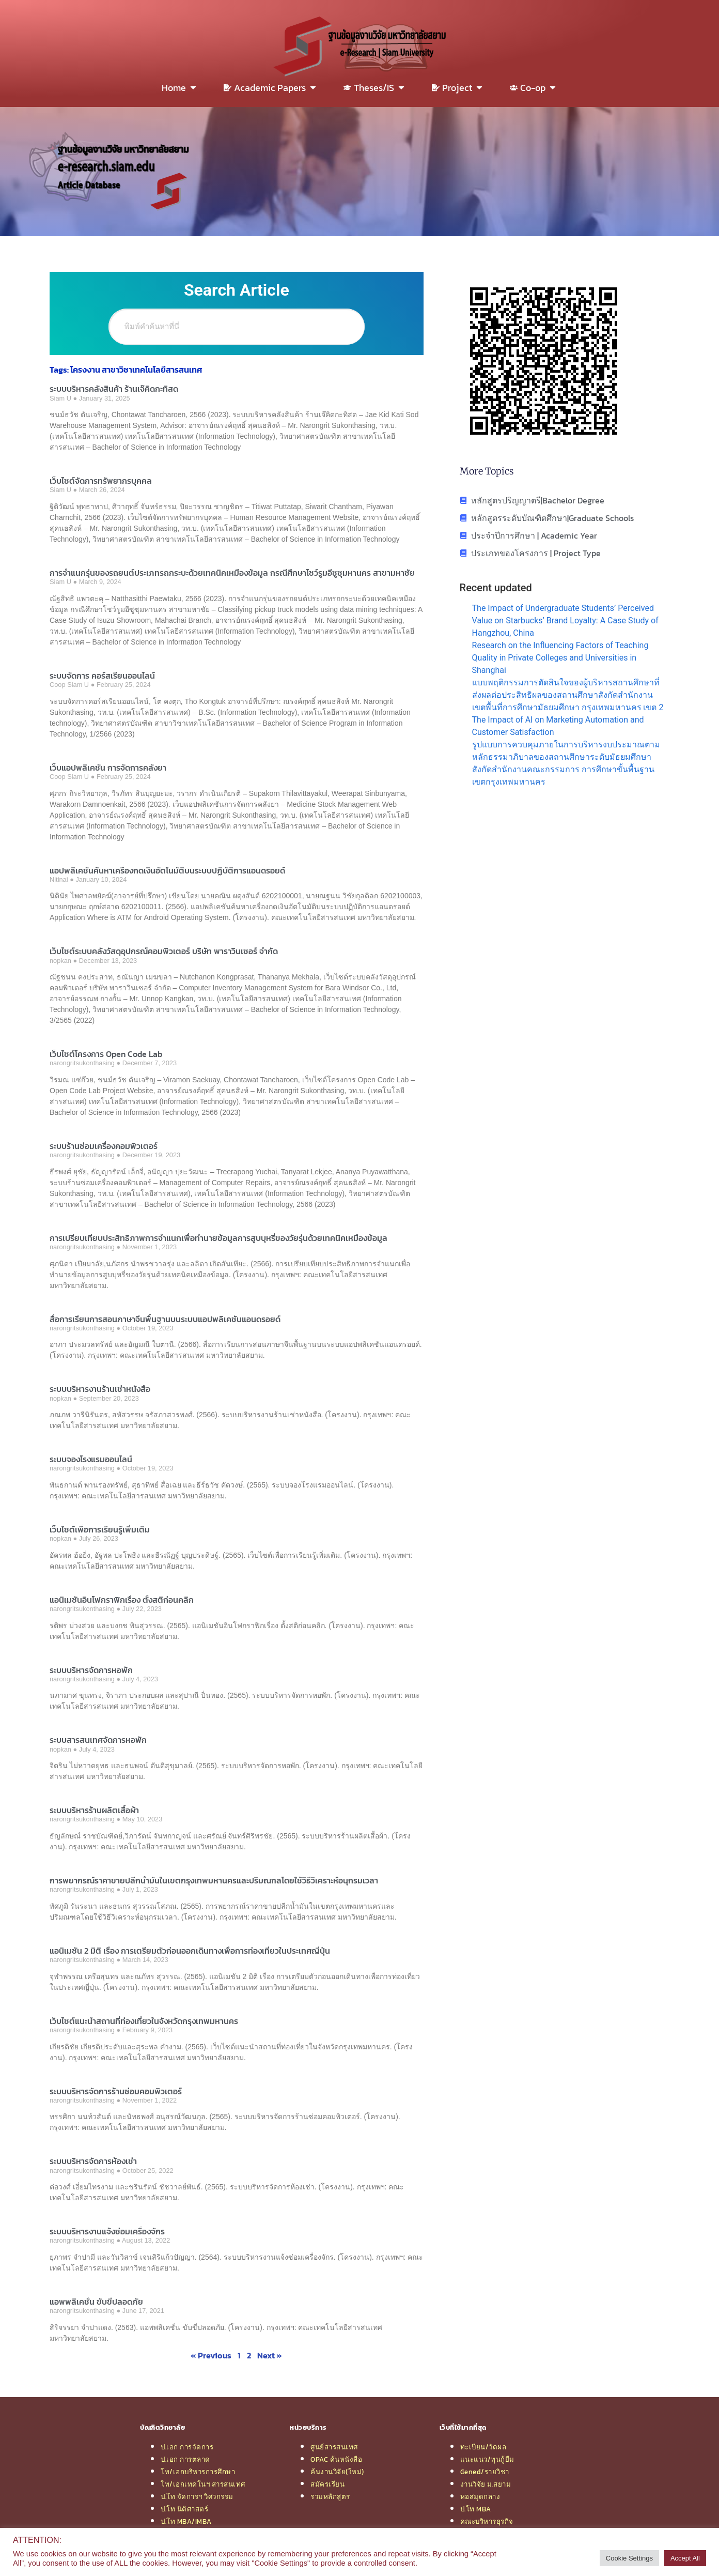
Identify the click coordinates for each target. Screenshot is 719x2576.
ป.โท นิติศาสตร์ (184, 2509)
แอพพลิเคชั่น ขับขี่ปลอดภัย (96, 2301)
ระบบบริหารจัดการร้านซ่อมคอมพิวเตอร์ (116, 2091)
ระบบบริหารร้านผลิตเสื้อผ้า (94, 1810)
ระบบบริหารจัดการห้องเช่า (93, 2161)
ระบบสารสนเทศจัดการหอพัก (98, 1740)
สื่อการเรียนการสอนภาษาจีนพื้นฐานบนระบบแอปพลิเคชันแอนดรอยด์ (165, 1319)
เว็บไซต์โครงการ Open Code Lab (106, 1054)
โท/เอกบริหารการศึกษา (198, 2471)
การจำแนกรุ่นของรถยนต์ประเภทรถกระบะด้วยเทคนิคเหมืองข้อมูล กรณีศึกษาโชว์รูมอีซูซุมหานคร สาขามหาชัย (232, 572)
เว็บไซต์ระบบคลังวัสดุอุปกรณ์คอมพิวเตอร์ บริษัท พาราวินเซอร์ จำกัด (164, 951)
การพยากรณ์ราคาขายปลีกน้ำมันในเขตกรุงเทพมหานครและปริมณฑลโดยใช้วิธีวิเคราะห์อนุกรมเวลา (214, 1880)
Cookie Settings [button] (629, 2558)
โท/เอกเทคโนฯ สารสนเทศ (203, 2484)
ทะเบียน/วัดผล (483, 2447)
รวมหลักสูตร (330, 2496)
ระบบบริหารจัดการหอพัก (91, 1670)
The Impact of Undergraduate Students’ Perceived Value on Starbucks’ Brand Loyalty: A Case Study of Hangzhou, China (565, 620)
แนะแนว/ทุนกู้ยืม (487, 2459)
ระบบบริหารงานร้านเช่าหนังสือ (100, 1389)
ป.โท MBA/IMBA (186, 2521)
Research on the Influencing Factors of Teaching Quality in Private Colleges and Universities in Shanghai (560, 657)
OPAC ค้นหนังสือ (336, 2459)
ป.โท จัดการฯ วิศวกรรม (197, 2496)
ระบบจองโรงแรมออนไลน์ (91, 1459)
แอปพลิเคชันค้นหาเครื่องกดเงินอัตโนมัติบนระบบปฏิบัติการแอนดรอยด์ (167, 870)
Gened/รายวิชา (484, 2471)
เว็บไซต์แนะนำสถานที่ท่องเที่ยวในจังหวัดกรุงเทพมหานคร (144, 2021)
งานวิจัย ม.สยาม (485, 2484)
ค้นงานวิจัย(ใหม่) (337, 2471)
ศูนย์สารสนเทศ (334, 2447)
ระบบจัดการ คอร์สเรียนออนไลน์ (102, 675)
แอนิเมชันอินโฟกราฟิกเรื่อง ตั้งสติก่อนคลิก (122, 1599)
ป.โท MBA (475, 2509)
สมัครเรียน (327, 2484)
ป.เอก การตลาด (185, 2459)
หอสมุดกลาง (480, 2496)
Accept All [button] (685, 2558)
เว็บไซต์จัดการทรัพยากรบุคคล (101, 480)
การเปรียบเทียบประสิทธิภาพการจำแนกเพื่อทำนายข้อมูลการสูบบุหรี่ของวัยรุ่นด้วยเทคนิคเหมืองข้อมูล (218, 1238)
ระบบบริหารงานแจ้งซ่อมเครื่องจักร (107, 2231)
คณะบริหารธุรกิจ (486, 2521)
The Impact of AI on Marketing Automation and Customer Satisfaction (558, 726)
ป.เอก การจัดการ (187, 2447)
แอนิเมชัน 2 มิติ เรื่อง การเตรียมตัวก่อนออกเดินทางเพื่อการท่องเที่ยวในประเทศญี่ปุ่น (190, 1950)
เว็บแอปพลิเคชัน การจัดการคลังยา (108, 767)
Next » (269, 2355)
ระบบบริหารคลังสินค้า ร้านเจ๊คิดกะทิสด (114, 388)
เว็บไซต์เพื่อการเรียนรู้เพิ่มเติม (100, 1529)
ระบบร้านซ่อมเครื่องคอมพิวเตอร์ (104, 1146)
